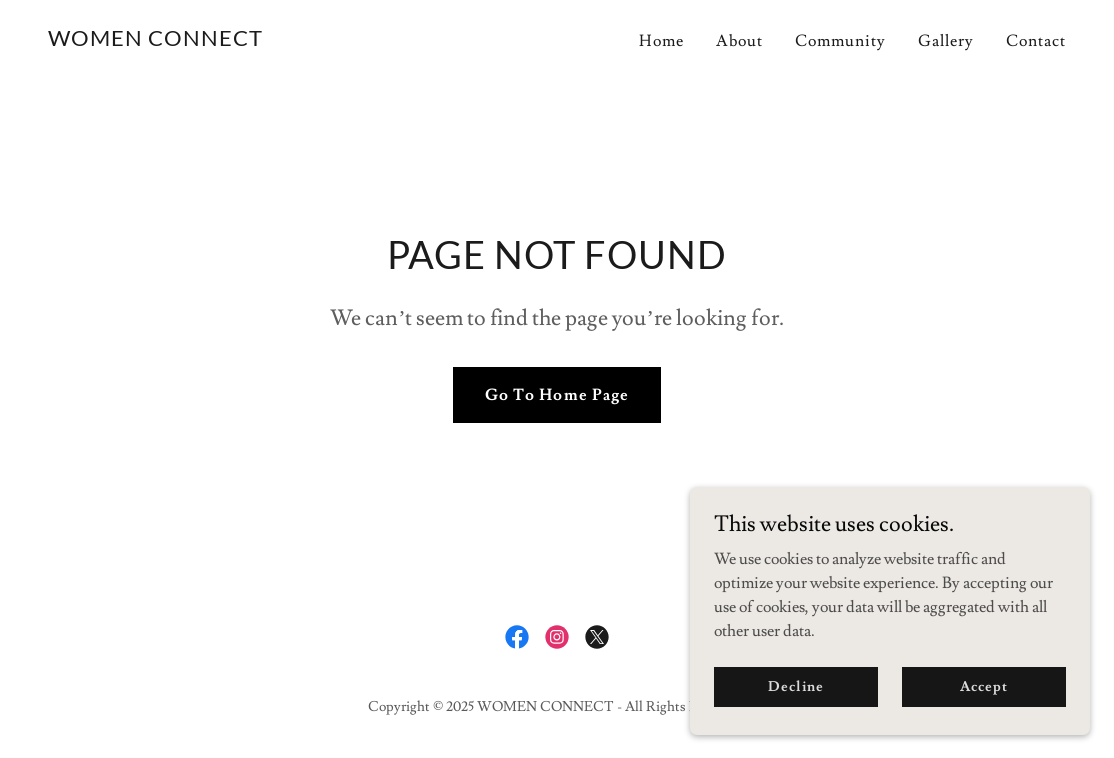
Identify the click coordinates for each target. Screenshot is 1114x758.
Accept (983, 714)
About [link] (739, 41)
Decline (795, 714)
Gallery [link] (946, 41)
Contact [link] (1036, 41)
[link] (155, 41)
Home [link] (661, 41)
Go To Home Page (556, 395)
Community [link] (840, 41)
